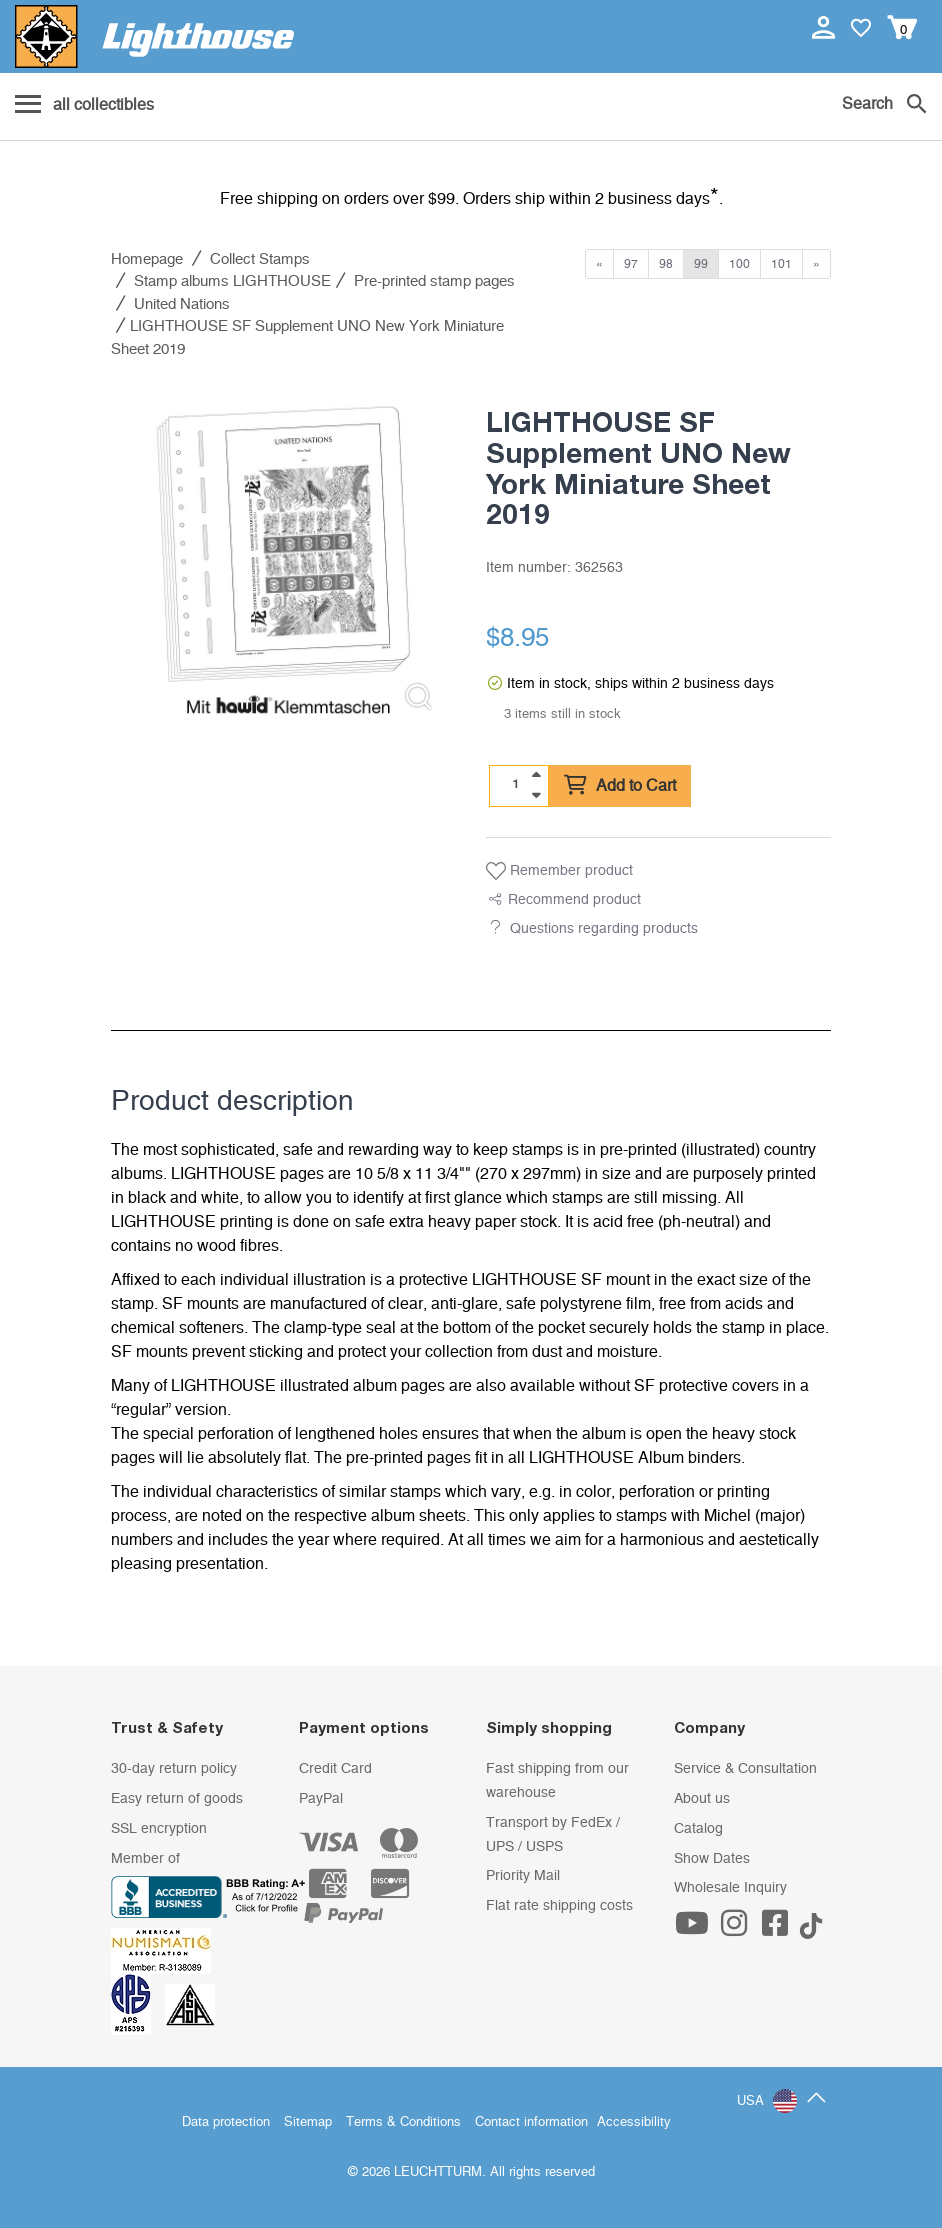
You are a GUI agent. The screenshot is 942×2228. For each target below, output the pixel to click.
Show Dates (712, 1859)
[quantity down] (536, 795)
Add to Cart (620, 786)
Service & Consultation (745, 1769)
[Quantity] (516, 785)
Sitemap (308, 2122)
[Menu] (84, 106)
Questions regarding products (604, 929)
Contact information (531, 2122)
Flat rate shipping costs (559, 1906)
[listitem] (283, 554)
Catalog (698, 1829)
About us (702, 1799)
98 (666, 264)
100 (739, 264)
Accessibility (634, 2122)
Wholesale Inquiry (730, 1888)
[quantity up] (536, 775)
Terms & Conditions (403, 2122)
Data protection (226, 2122)
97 (631, 264)
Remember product (559, 871)
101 (781, 264)
